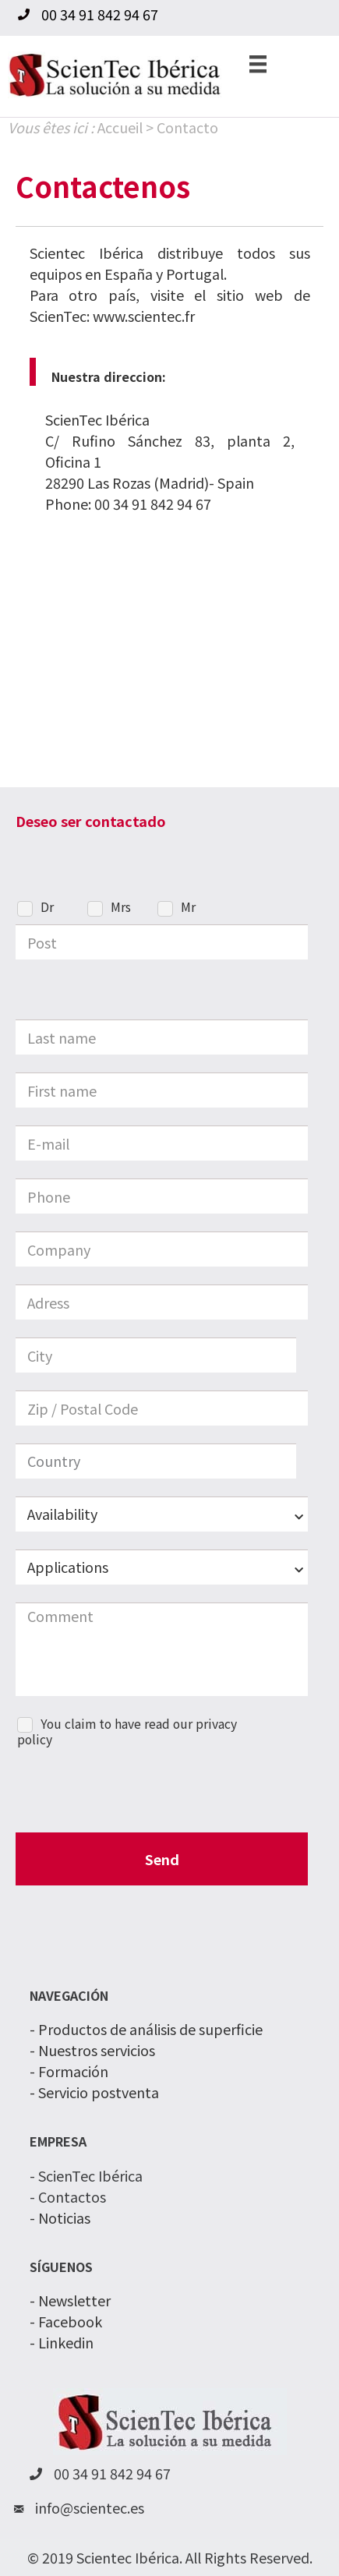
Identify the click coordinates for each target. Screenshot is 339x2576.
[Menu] (258, 63)
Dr (47, 908)
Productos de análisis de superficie (150, 2029)
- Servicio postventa (94, 2092)
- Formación (69, 2071)
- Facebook (66, 2321)
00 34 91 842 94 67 (152, 503)
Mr (188, 908)
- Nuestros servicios (92, 2050)
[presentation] (134, 1789)
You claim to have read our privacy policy (127, 1732)
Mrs (121, 908)
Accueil (120, 127)
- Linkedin (62, 2342)
